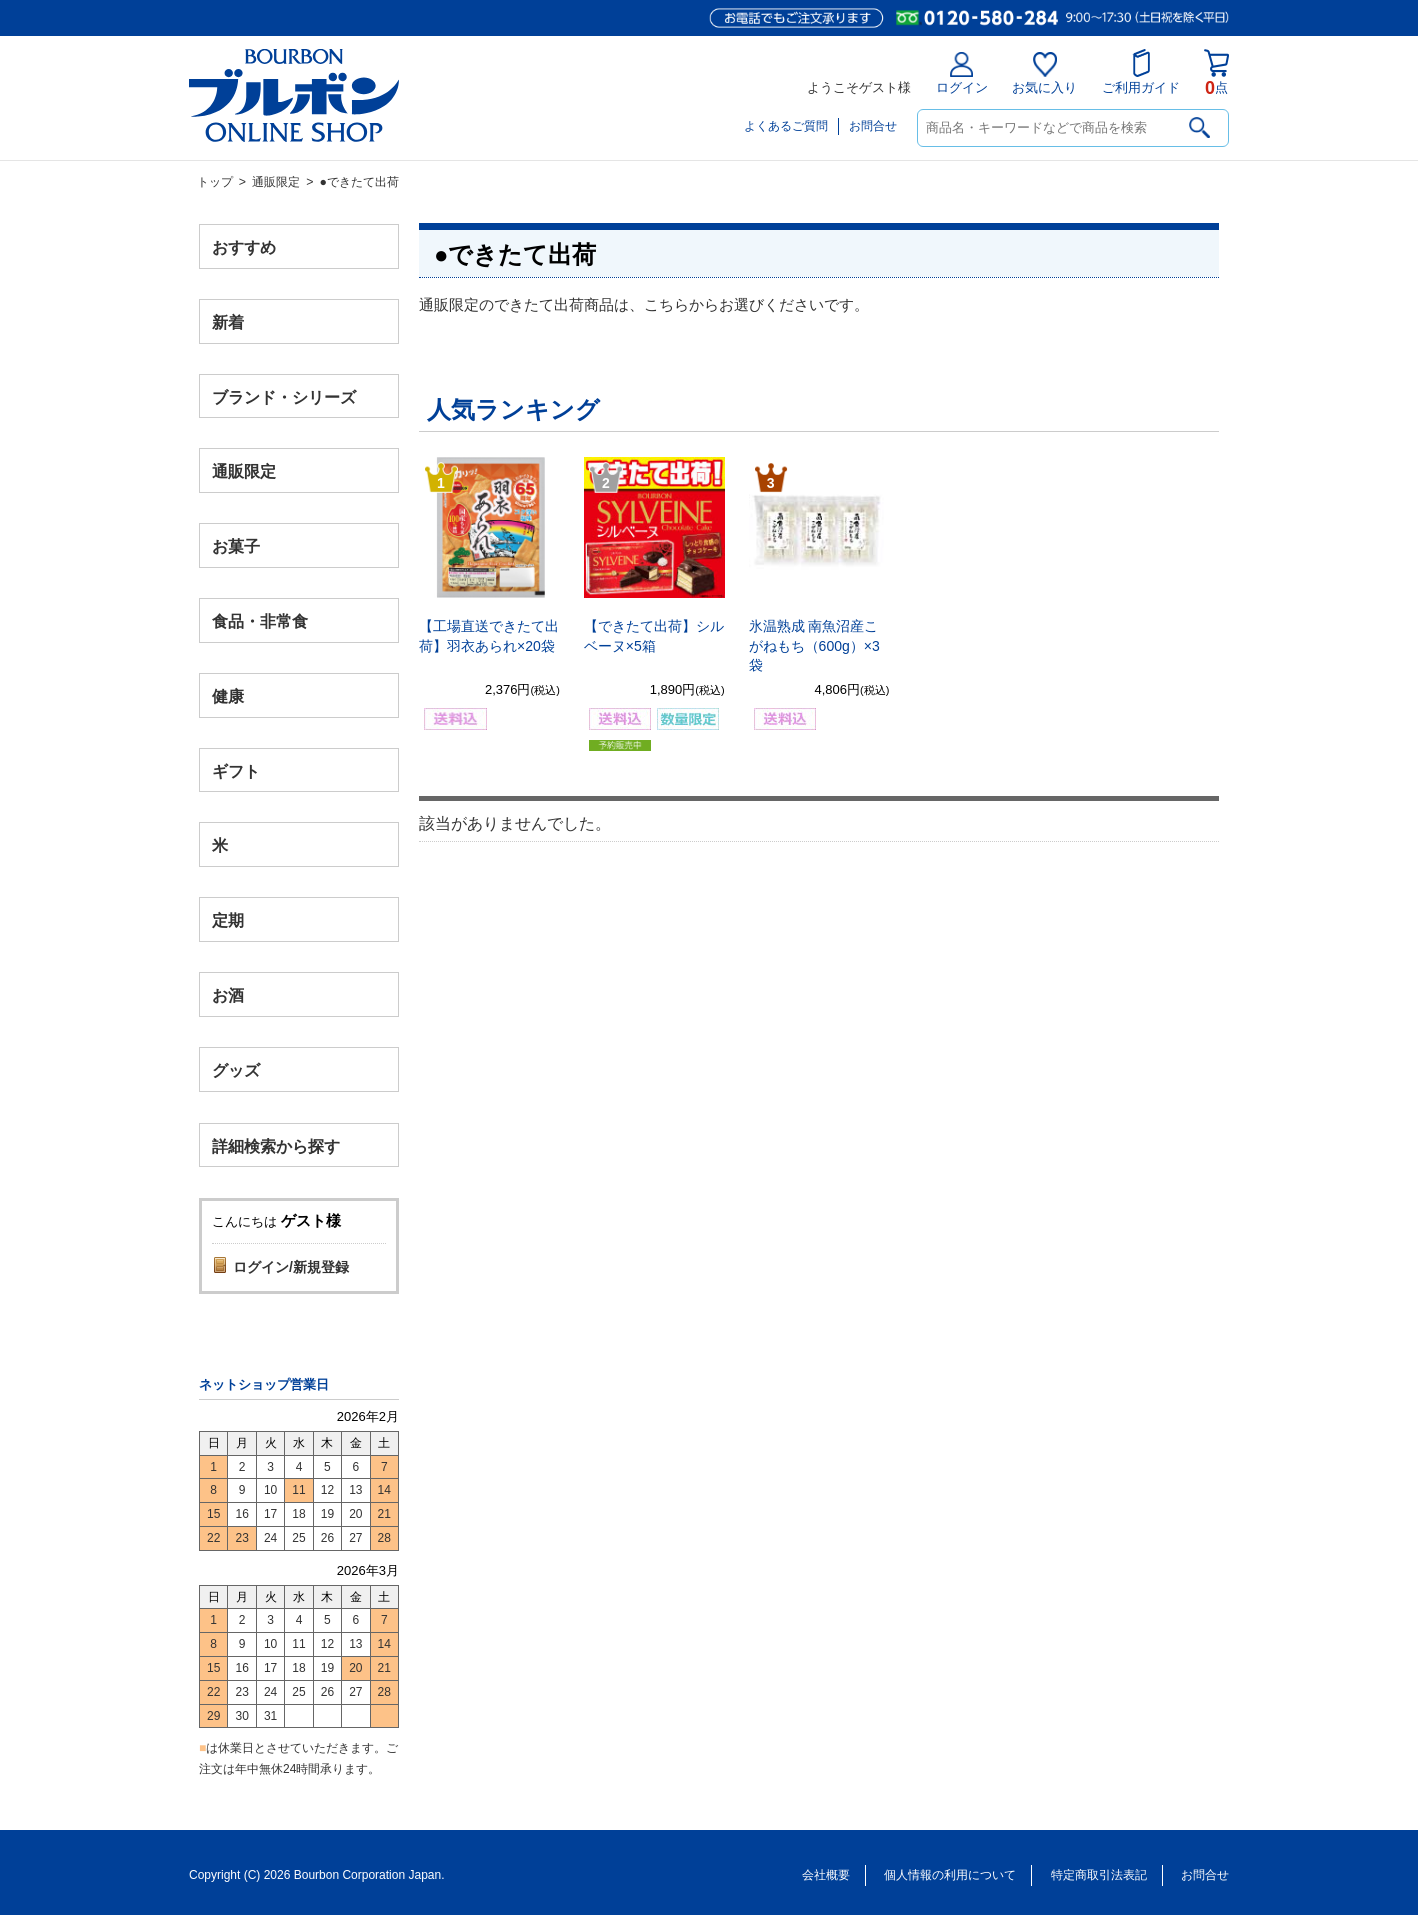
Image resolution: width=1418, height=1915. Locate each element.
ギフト (236, 770)
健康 (228, 695)
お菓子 (236, 546)
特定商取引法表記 (1099, 1875)
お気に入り (1044, 73)
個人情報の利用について (950, 1875)
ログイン (962, 73)
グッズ (236, 1069)
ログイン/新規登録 (291, 1267)
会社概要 (826, 1875)
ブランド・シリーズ (284, 396)
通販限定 (276, 182)
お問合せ (873, 126)
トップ (215, 182)
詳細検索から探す (276, 1145)
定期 (228, 920)
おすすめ (244, 247)
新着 (228, 321)
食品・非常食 (260, 621)
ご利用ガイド (1141, 72)
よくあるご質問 (786, 126)
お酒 (228, 994)
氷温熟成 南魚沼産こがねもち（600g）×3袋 (814, 645)
